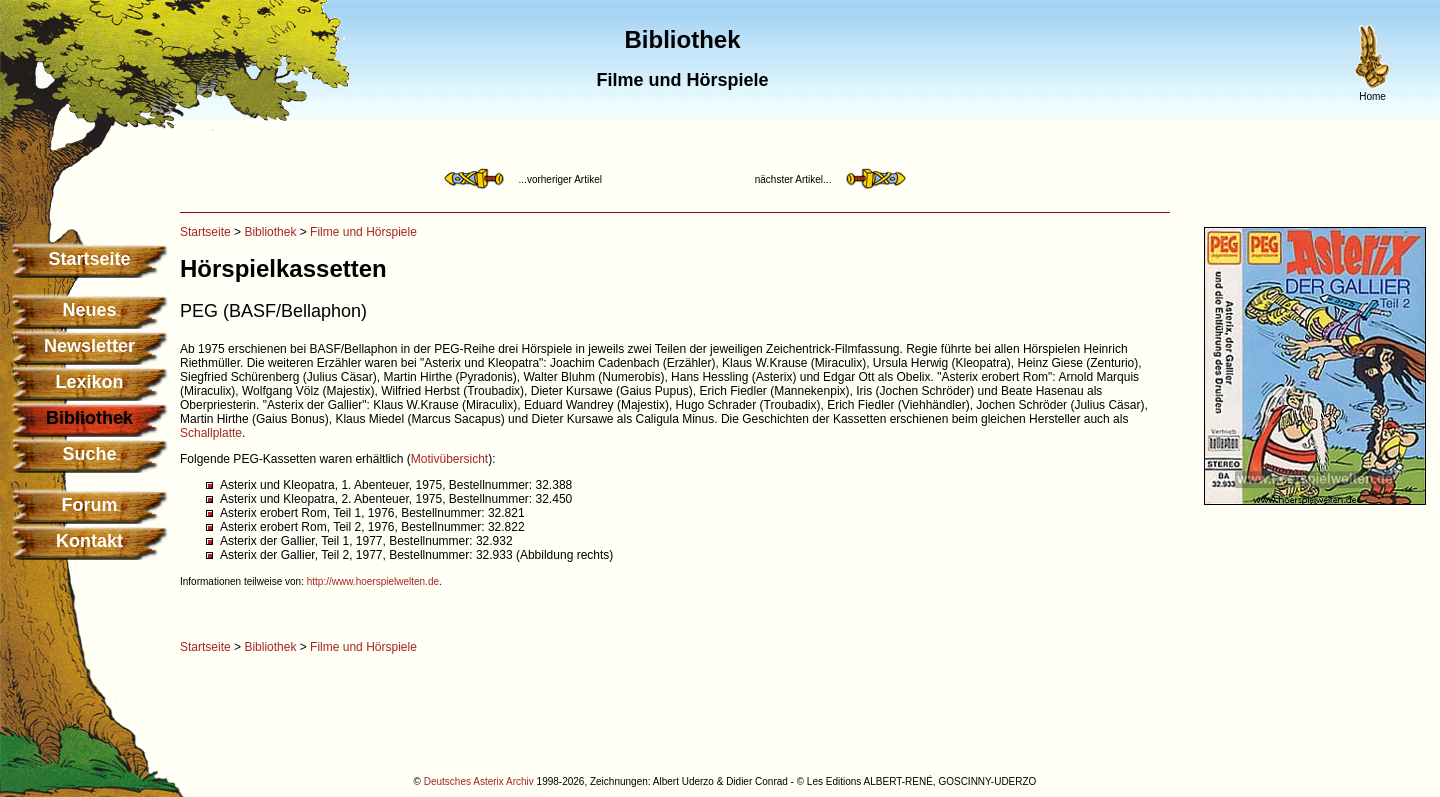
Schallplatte (211, 433)
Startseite (89, 259)
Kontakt (89, 541)
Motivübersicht (449, 459)
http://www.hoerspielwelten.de (373, 581)
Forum (90, 505)
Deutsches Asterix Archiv (479, 781)
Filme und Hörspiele (363, 232)
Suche (89, 454)
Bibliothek (270, 232)
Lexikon (89, 382)
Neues (89, 310)
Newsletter (89, 346)
